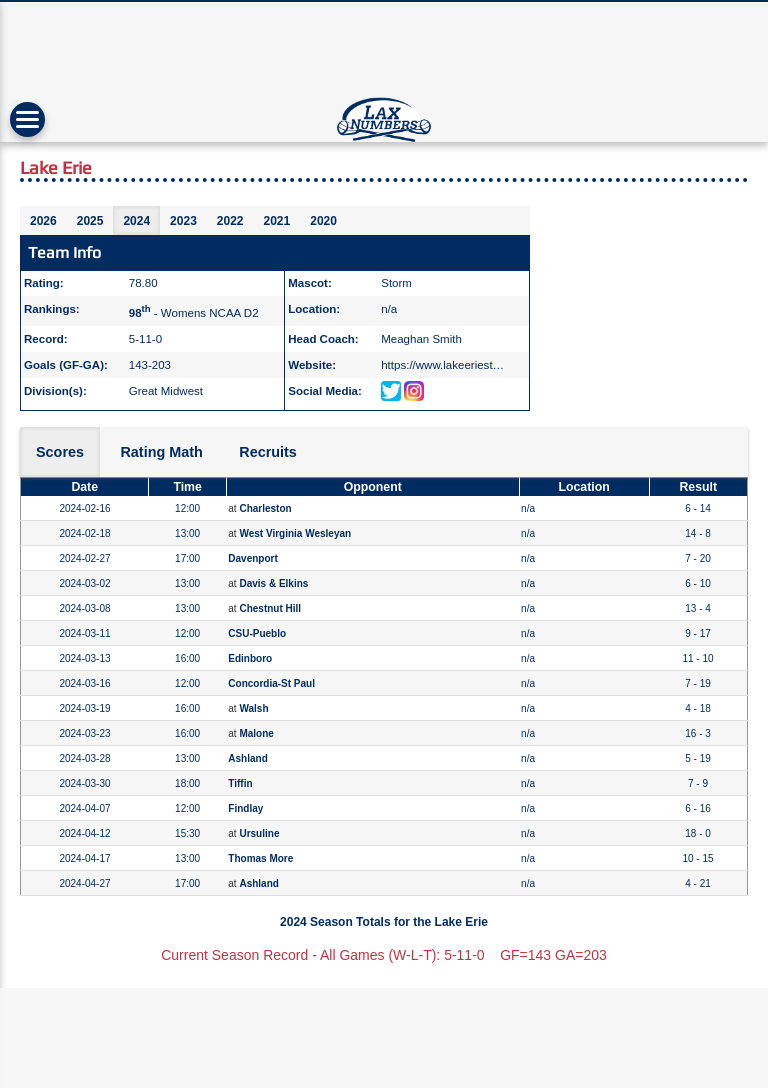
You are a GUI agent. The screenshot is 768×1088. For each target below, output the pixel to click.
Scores (60, 452)
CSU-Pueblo (257, 633)
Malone (256, 733)
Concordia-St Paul (271, 683)
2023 (183, 221)
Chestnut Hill (270, 608)
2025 (90, 221)
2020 (323, 221)
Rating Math (161, 452)
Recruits (268, 452)
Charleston (265, 508)
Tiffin (240, 783)
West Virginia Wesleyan (295, 533)
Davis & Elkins (273, 583)
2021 (277, 221)
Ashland (247, 758)
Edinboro (250, 658)
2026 (43, 221)
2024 (136, 221)
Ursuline (259, 833)
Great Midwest (166, 391)
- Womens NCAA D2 (194, 313)
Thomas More (260, 858)
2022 (230, 221)
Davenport (252, 558)
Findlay (245, 808)
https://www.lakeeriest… (442, 365)
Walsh (253, 708)
